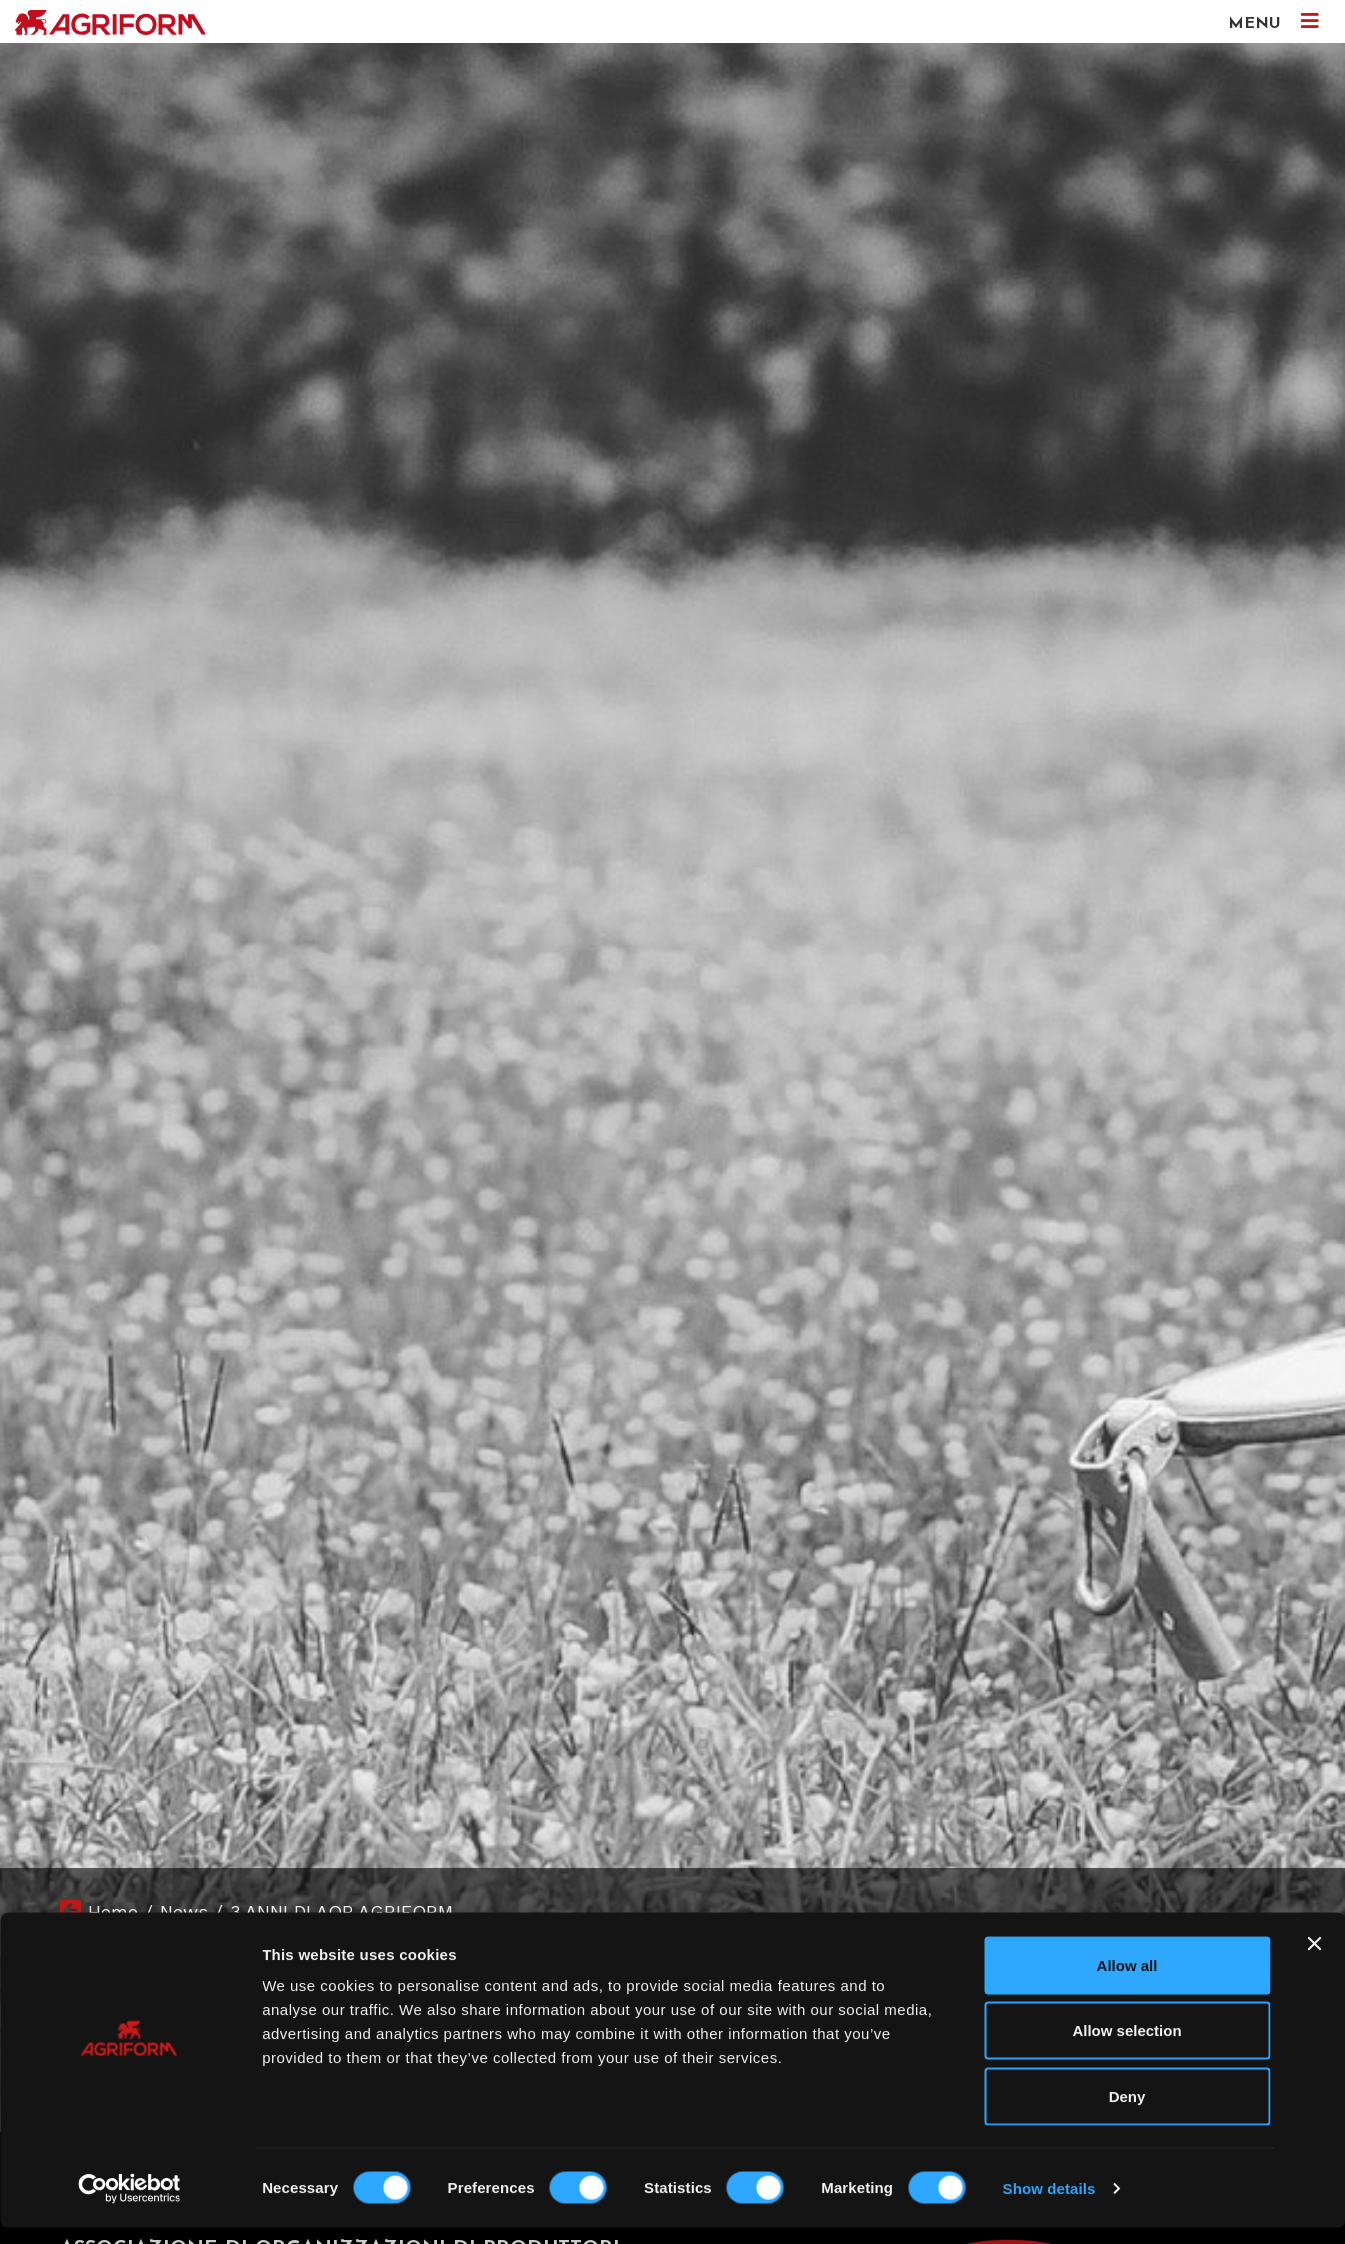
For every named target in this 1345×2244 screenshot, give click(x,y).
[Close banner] (1314, 1960)
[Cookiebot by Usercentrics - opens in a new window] (129, 2205)
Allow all (1127, 1981)
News (184, 1911)
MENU (1273, 21)
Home (113, 1911)
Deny (1127, 2112)
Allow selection (1126, 2047)
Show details (1049, 2204)
